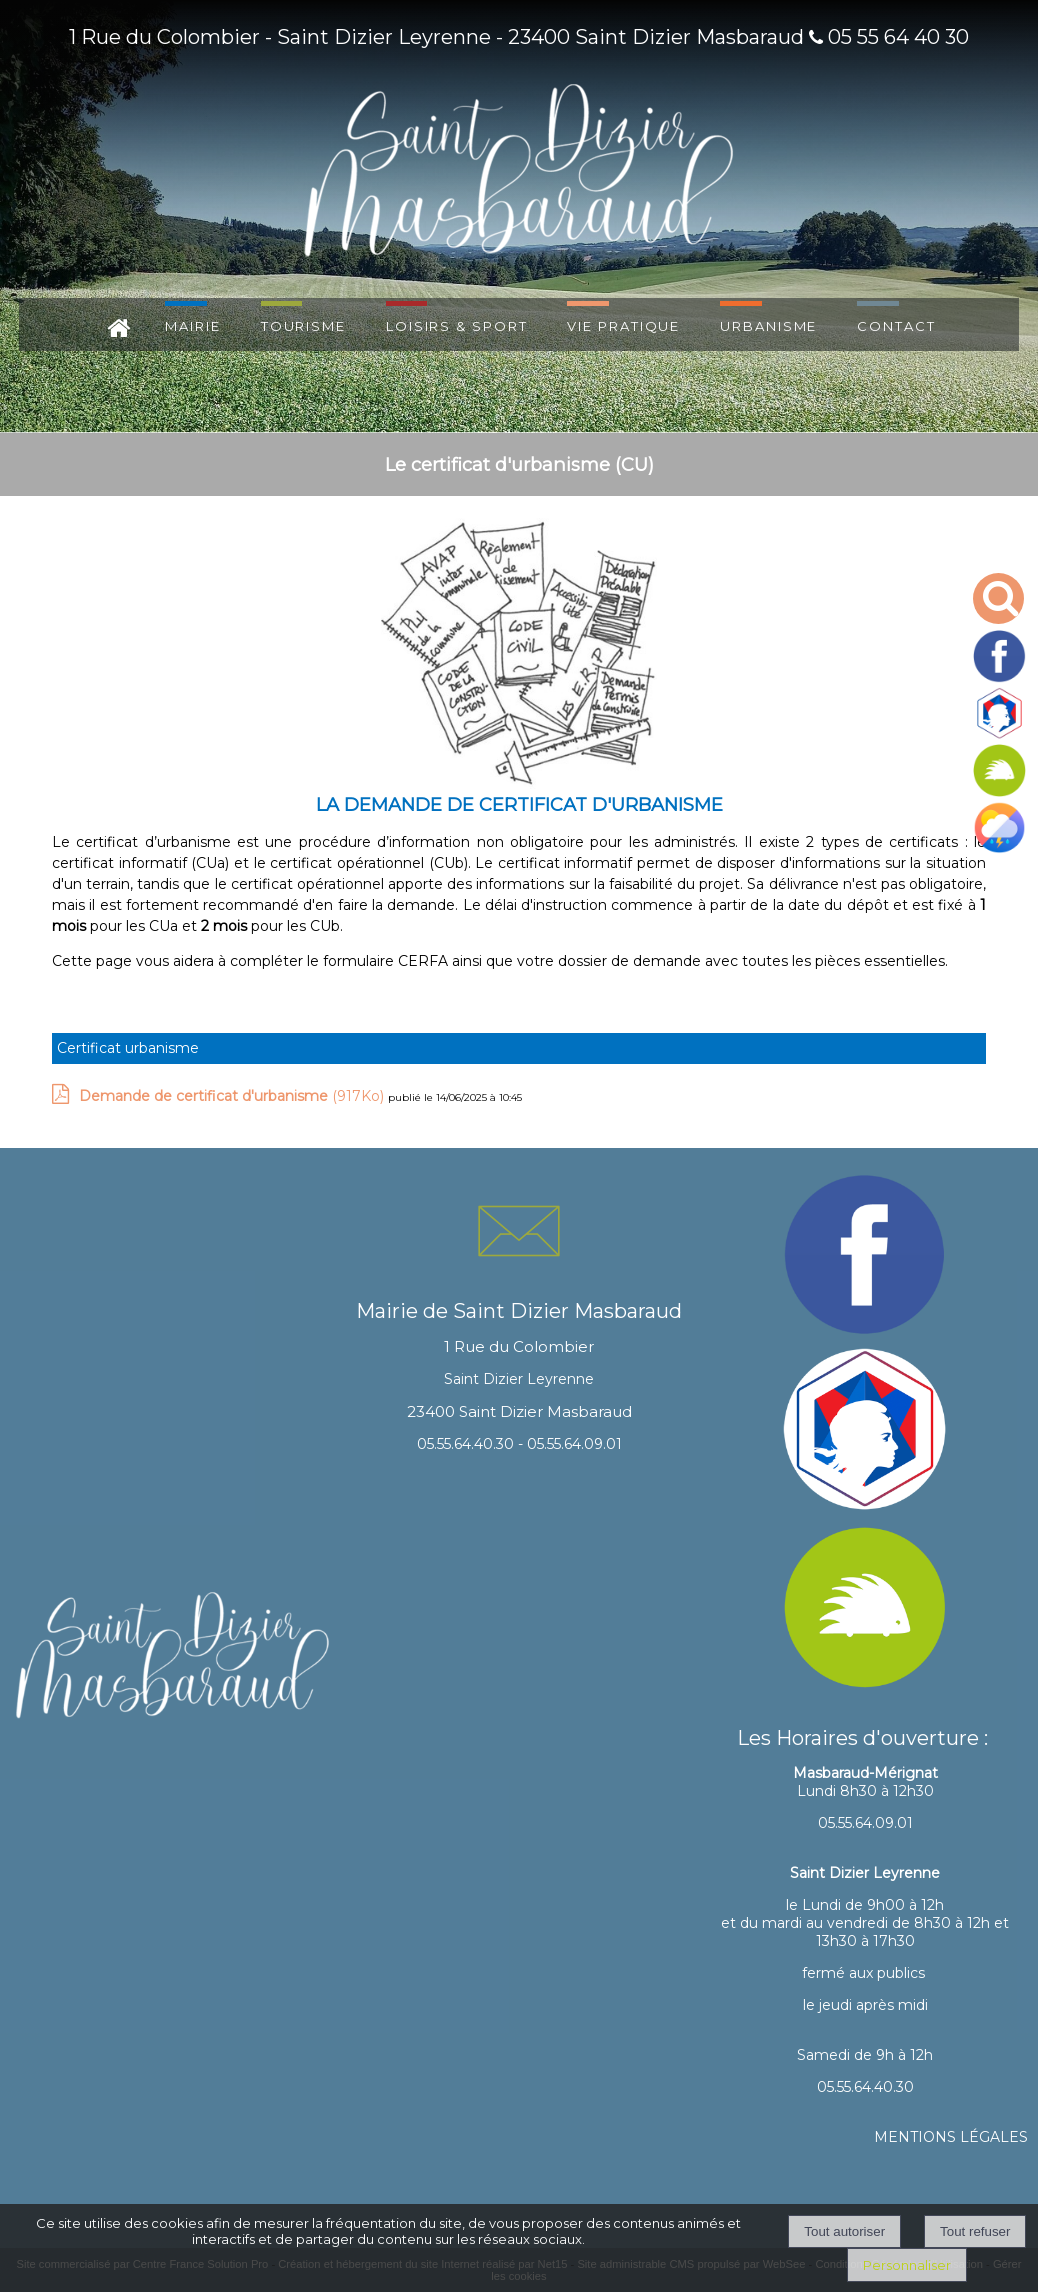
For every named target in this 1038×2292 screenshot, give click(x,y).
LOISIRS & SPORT (457, 324)
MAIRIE (192, 324)
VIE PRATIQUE (623, 324)
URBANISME (768, 324)
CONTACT (896, 324)
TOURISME (303, 324)
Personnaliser (907, 2265)
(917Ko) (233, 1096)
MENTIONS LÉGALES (951, 2137)
